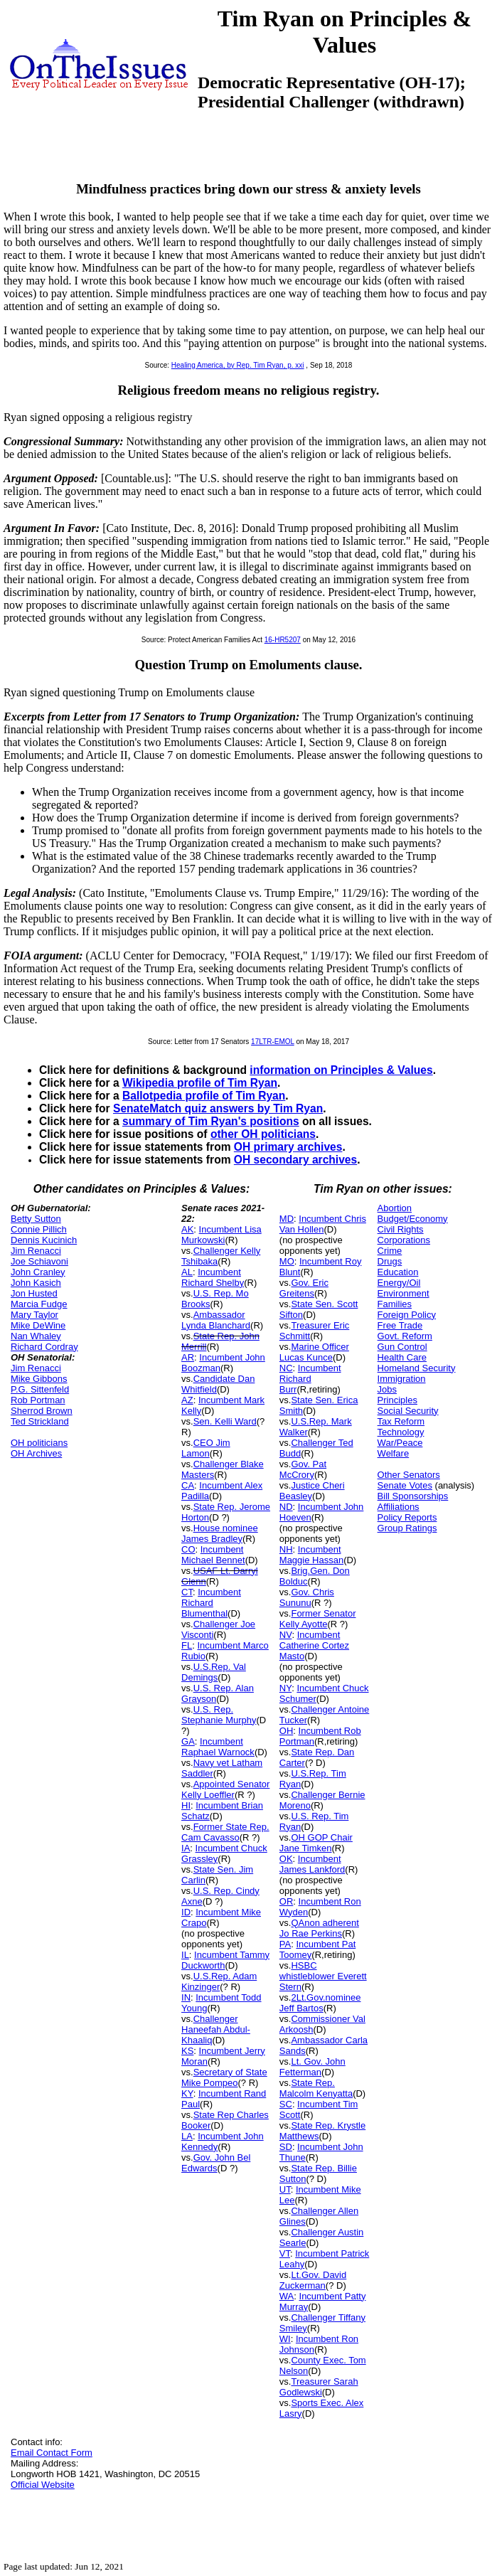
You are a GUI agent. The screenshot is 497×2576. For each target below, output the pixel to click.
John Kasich (36, 1282)
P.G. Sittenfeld (40, 1389)
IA (185, 1848)
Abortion (395, 1208)
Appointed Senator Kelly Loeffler (225, 1789)
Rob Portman (38, 1400)
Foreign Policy (407, 1314)
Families (395, 1304)
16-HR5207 (282, 640)
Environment (403, 1293)
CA (187, 1485)
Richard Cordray (44, 1346)
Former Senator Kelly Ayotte (317, 1618)
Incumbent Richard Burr (310, 1379)
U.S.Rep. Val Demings (213, 1672)
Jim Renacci (36, 1250)
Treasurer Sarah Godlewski (318, 2386)
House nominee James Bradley (219, 1533)
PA (285, 1944)
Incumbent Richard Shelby (212, 1277)
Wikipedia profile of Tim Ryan (199, 1083)
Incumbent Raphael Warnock (218, 1746)
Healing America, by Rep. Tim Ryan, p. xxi (237, 365)
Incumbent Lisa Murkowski (221, 1234)
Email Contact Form (51, 2452)
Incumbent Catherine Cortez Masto (314, 1645)
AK (187, 1229)
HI (186, 1805)
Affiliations (398, 1506)
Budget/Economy (413, 1218)
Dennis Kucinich (44, 1240)
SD (285, 2146)
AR (187, 1357)
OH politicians (39, 1442)
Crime (390, 1250)
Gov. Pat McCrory (302, 1469)
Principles (397, 1400)
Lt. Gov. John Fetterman (312, 2066)
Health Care (402, 1357)
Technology (401, 1432)
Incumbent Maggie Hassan (311, 1554)
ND (286, 1506)
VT (284, 2253)
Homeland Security (417, 1368)
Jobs (387, 1389)
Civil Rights (401, 1229)
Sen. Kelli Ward (225, 1421)
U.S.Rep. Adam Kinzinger (219, 1981)
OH (286, 1730)
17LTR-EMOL (272, 1041)
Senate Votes (405, 1485)
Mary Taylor (34, 1314)
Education (398, 1272)
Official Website (43, 2484)
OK (286, 1858)
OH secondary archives (295, 1160)
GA (188, 1741)
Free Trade (400, 1325)
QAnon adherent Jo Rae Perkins (319, 1928)
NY (285, 1688)
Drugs (390, 1261)
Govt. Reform (405, 1336)
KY (187, 2093)
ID (186, 1912)
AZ (187, 1400)
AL (187, 1272)
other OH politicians (263, 1134)
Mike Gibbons (39, 1378)
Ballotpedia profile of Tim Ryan (203, 1096)
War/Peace (400, 1442)
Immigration (402, 1378)
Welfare (394, 1453)
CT (187, 1592)
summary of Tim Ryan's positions (210, 1121)
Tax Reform (401, 1421)
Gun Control (402, 1346)
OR (286, 1901)
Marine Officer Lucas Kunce (314, 1352)
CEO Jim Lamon (205, 1448)
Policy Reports (407, 1517)
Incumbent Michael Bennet (213, 1554)
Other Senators (409, 1474)
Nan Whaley (36, 1336)
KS (187, 2050)
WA (286, 2296)
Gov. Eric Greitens (303, 1288)
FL (186, 1645)
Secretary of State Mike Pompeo (224, 2077)
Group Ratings (407, 1528)
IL (185, 1954)
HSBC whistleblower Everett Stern (323, 1976)
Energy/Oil (399, 1282)
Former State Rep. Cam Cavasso (225, 1832)
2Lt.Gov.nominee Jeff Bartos (320, 2002)
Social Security (408, 1410)
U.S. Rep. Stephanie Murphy (219, 1714)
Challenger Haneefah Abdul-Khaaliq (215, 2029)
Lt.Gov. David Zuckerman (312, 2280)
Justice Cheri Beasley (312, 1490)
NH (286, 1549)
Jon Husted (34, 1293)
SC (285, 2104)
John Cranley (38, 1272)
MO (286, 1261)
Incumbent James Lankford (312, 1864)
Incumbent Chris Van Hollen (322, 1224)
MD (286, 1218)
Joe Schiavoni (39, 1261)
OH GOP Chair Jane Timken (316, 1842)
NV (285, 1634)
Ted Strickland (40, 1421)
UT (285, 2189)
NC (286, 1368)
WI (285, 2338)
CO (188, 1549)
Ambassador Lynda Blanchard (215, 1320)
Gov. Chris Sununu (306, 1597)
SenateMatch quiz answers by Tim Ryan (218, 1108)
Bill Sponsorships (413, 1496)
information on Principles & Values (341, 1070)
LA (187, 2136)
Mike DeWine (38, 1325)
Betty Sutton (36, 1218)
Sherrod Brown (42, 1410)
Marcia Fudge (39, 1304)
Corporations (404, 1240)
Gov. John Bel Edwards (215, 2162)
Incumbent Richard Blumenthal (211, 1603)
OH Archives (36, 1453)
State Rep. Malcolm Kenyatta (316, 2088)
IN (186, 1997)
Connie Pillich (39, 1229)
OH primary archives (288, 1147)
